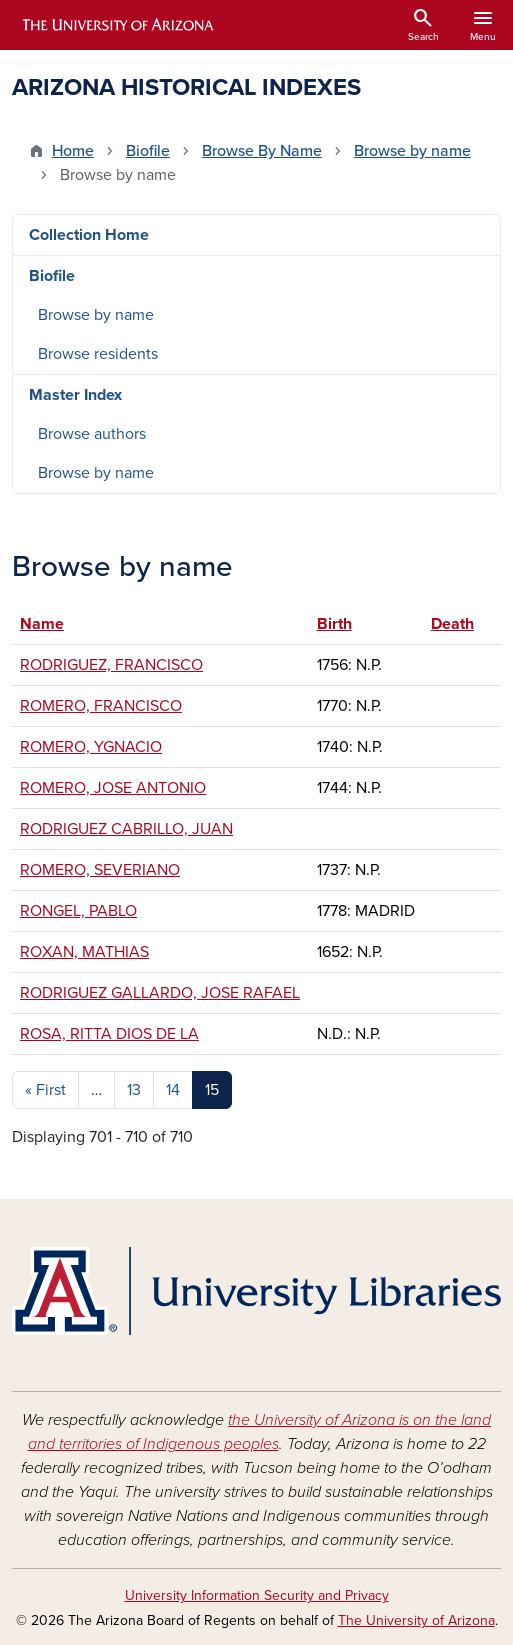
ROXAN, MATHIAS (84, 952)
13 (134, 1090)
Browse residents (98, 354)
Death (462, 624)
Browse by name (412, 151)
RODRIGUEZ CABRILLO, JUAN (126, 829)
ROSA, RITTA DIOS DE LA (109, 1034)
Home (73, 151)
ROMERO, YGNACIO (91, 747)
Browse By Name (262, 151)
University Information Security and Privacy (257, 1595)
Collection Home (89, 235)
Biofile (148, 151)
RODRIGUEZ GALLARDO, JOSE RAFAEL (160, 993)
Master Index (75, 395)
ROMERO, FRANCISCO (101, 706)
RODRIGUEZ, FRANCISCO (111, 665)
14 (173, 1090)
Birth (334, 624)
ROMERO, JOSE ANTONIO (113, 788)
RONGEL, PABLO (78, 911)
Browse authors (92, 434)
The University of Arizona (416, 1620)
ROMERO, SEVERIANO (100, 870)
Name (42, 624)
